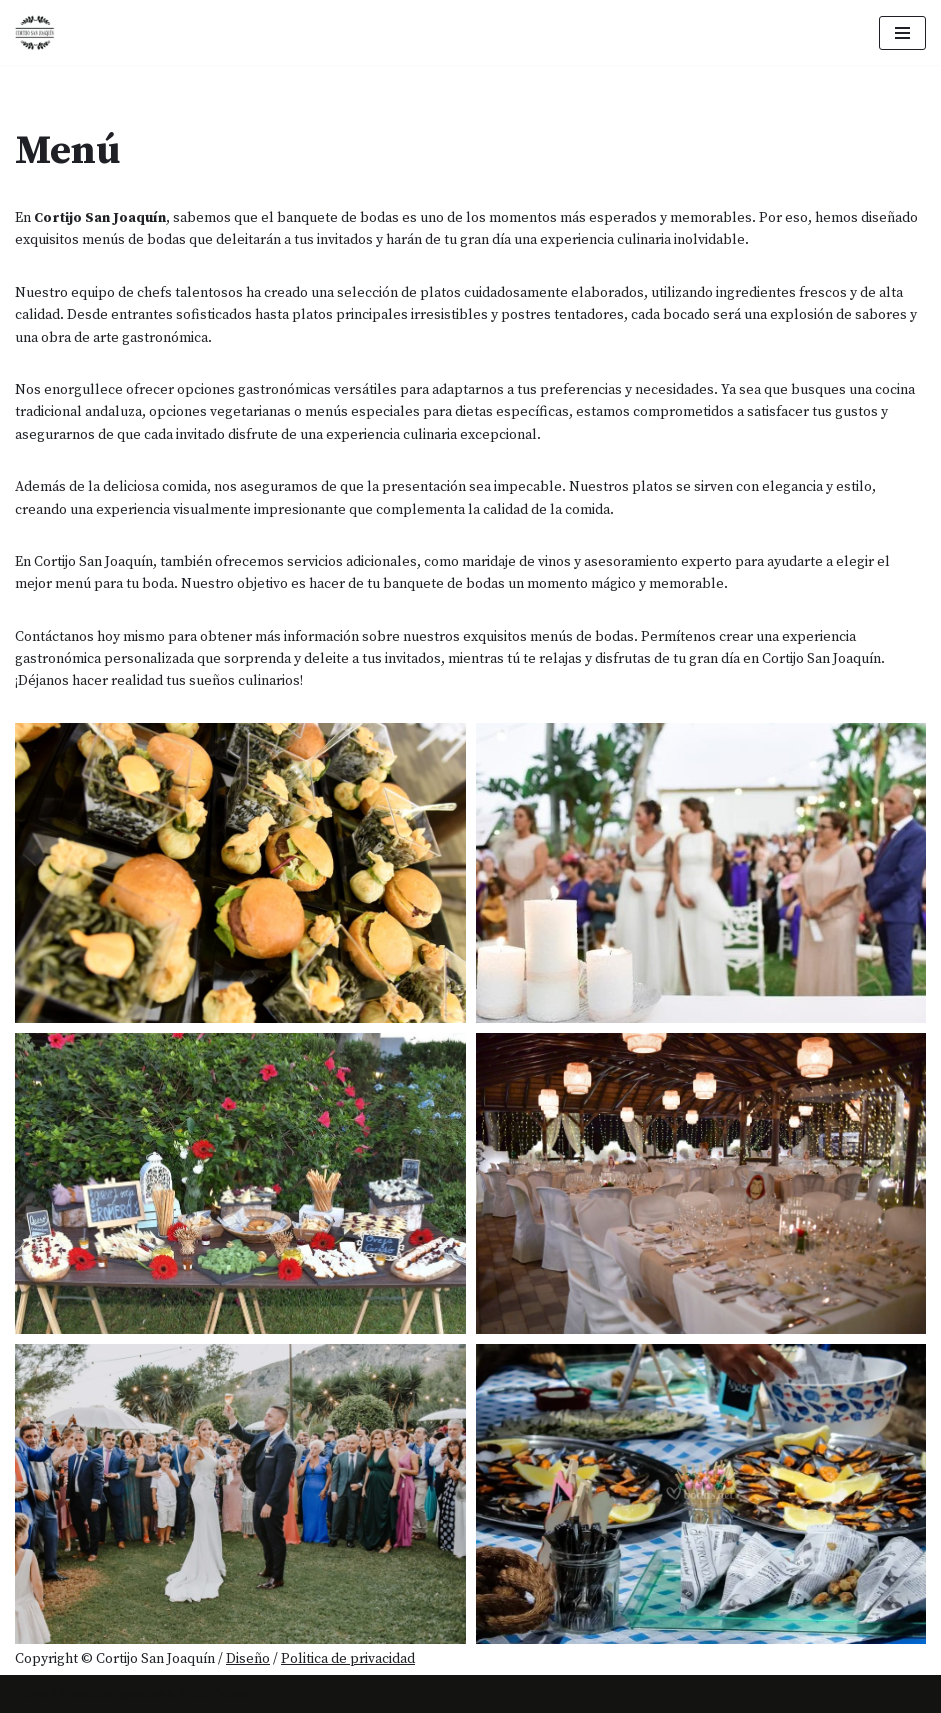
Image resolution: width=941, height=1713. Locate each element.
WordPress (212, 1694)
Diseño (248, 1659)
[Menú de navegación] (902, 33)
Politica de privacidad (348, 1659)
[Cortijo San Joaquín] (35, 32)
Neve (32, 1694)
